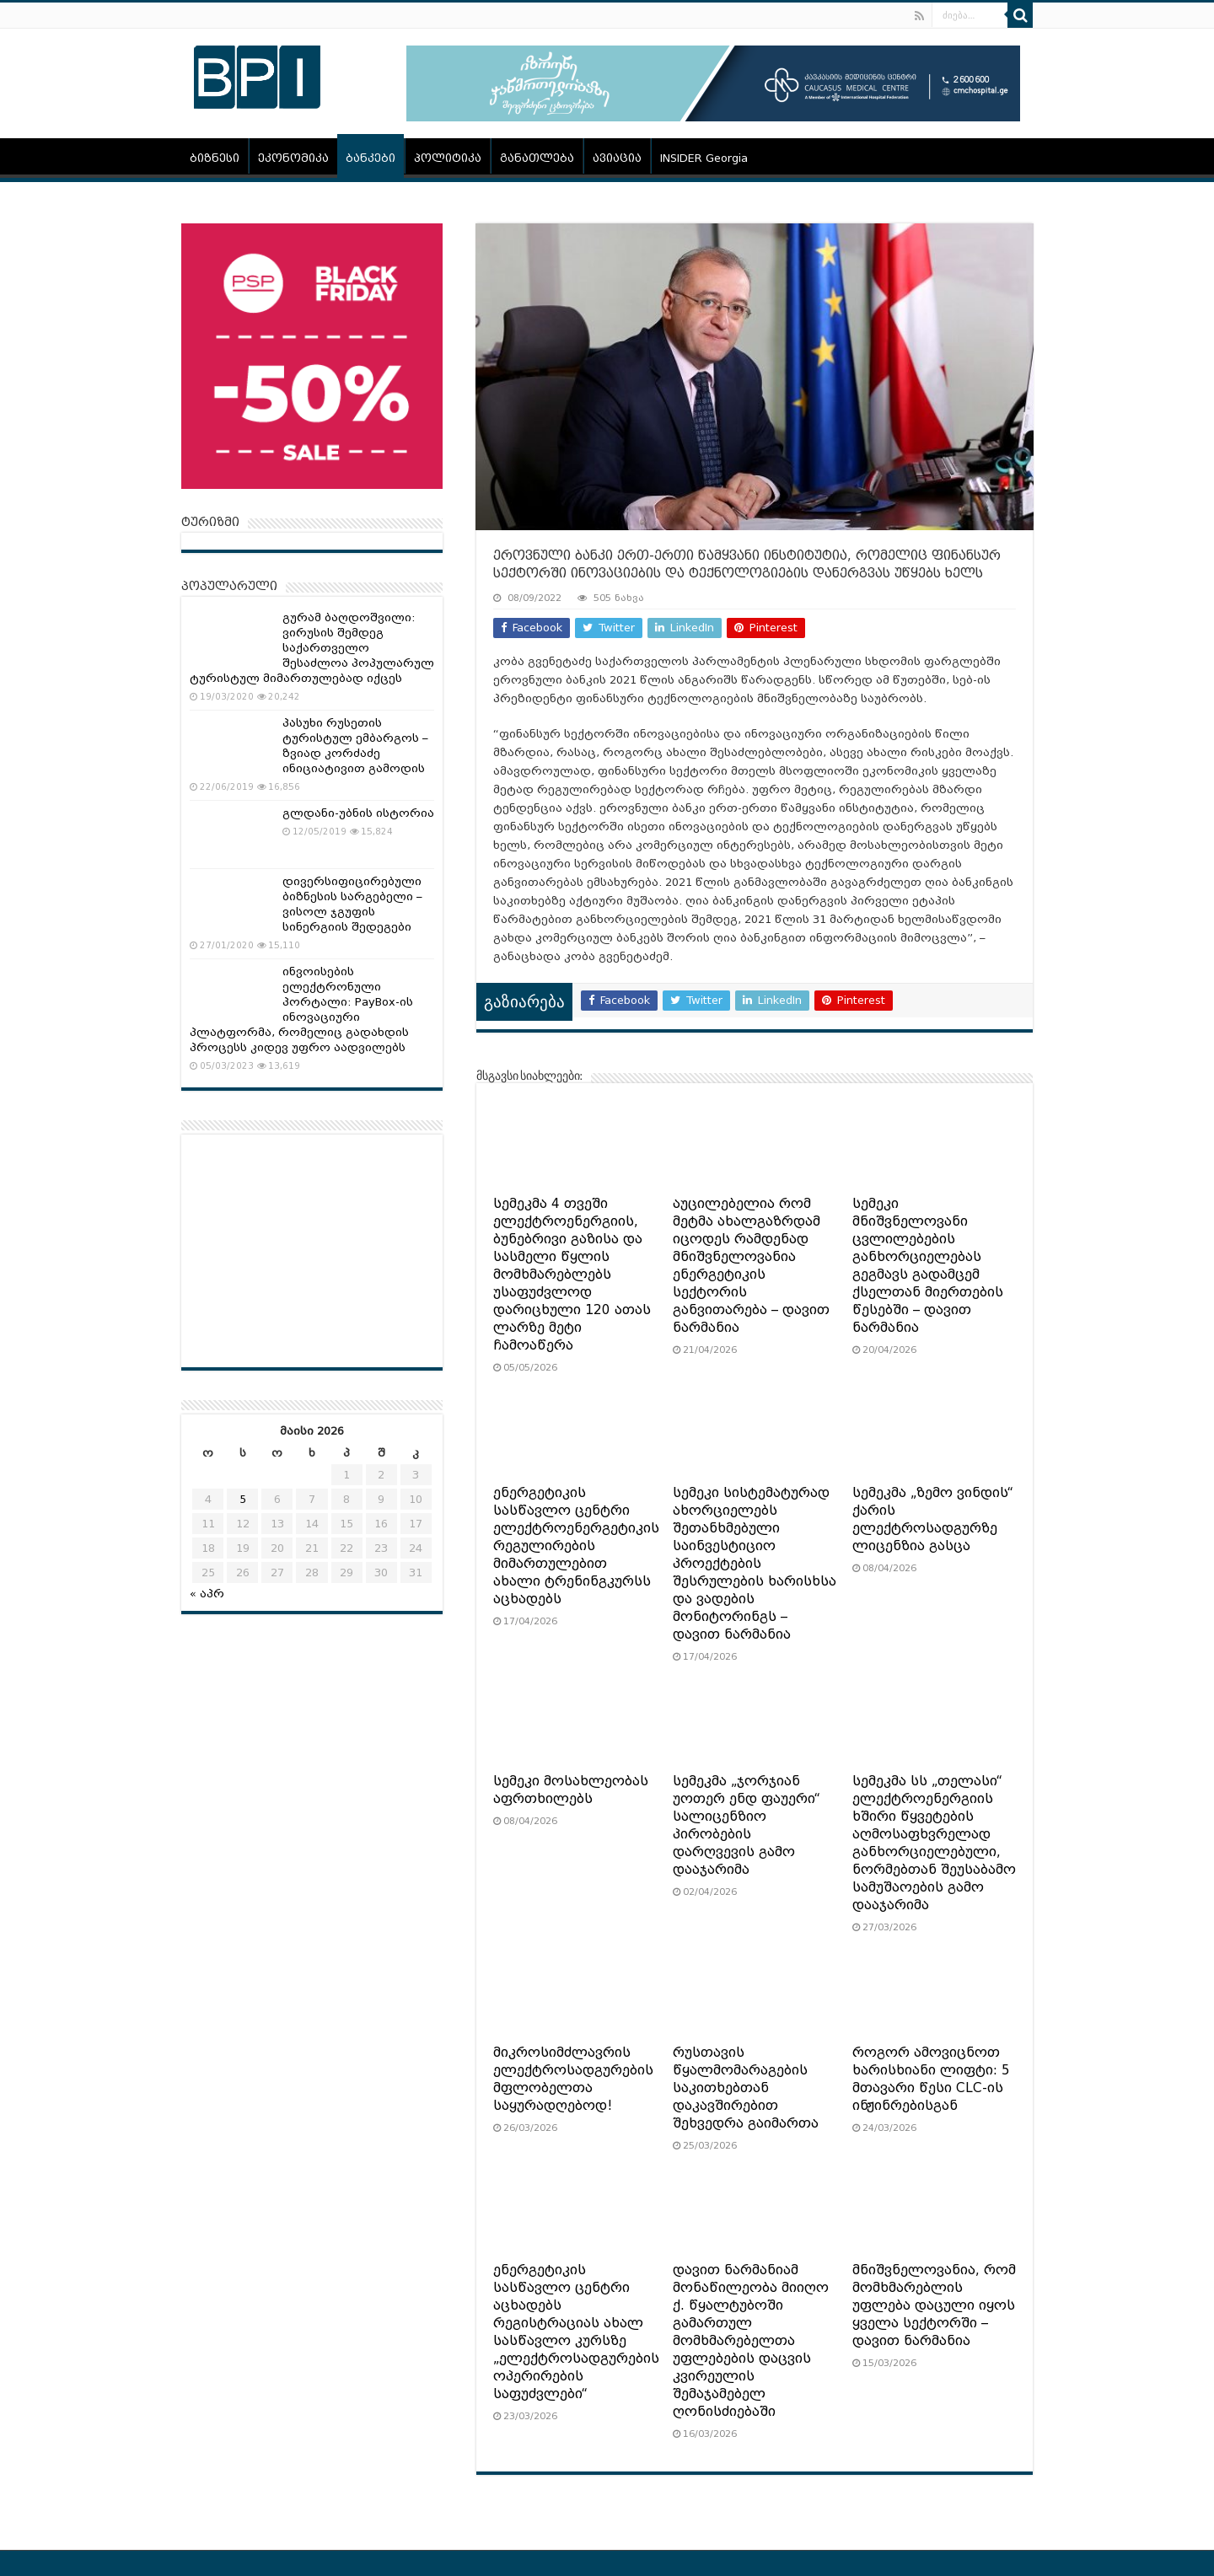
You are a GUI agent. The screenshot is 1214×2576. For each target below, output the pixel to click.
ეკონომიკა (293, 158)
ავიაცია (617, 158)
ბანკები (370, 158)
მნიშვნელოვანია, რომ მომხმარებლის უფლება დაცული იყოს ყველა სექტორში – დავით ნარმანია (934, 2305)
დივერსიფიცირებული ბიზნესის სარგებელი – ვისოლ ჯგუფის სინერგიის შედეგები (352, 904)
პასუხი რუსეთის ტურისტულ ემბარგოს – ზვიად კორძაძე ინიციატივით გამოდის (355, 745)
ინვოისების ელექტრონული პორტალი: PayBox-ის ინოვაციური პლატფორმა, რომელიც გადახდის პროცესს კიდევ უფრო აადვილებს (301, 1009)
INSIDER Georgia (704, 158)
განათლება (537, 158)
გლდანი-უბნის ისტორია (358, 813)
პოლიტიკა (447, 158)
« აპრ (207, 1593)
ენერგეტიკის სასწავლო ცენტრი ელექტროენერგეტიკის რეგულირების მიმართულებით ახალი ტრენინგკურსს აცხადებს (576, 1546)
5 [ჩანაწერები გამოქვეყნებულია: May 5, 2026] (242, 1499)
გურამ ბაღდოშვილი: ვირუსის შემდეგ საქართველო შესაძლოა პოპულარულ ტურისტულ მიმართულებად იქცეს (312, 647)
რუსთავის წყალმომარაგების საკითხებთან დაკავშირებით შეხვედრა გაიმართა (746, 2088)
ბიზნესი (214, 158)
